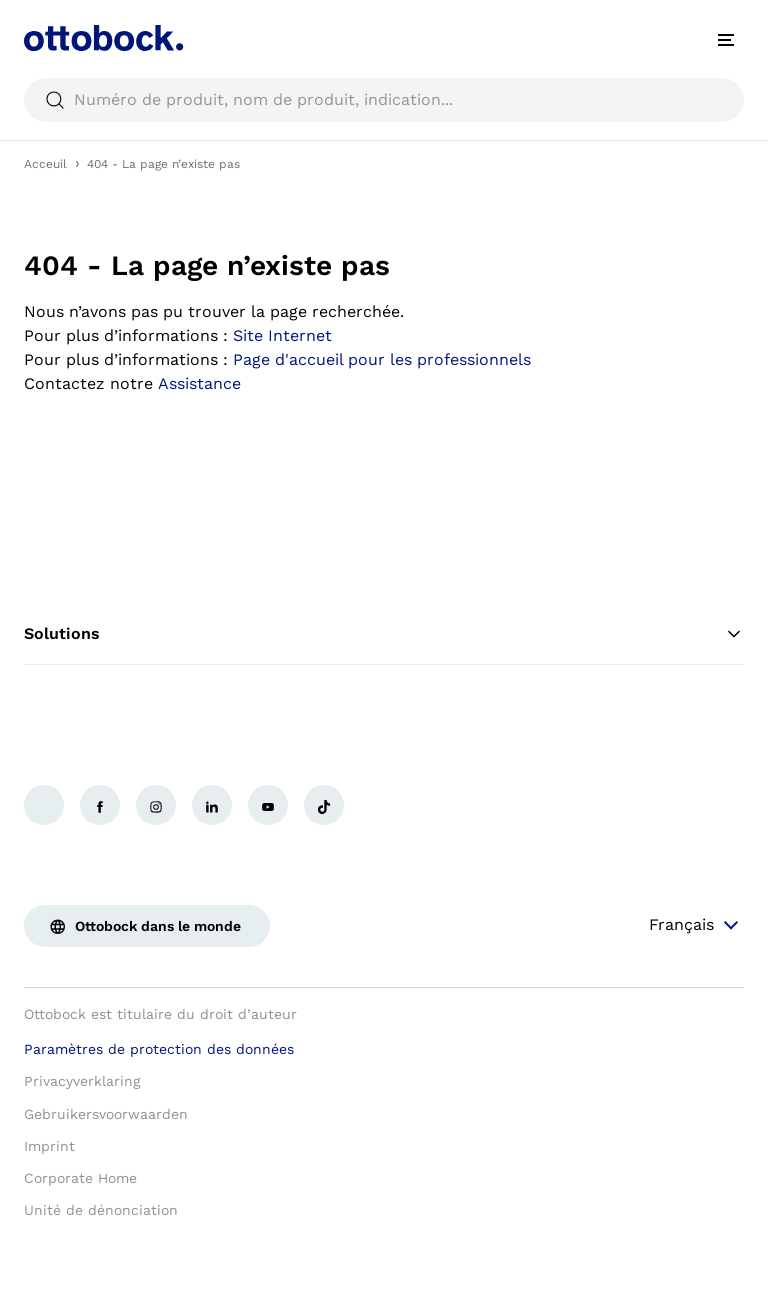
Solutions (384, 634)
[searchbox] (384, 100)
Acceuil (45, 164)
